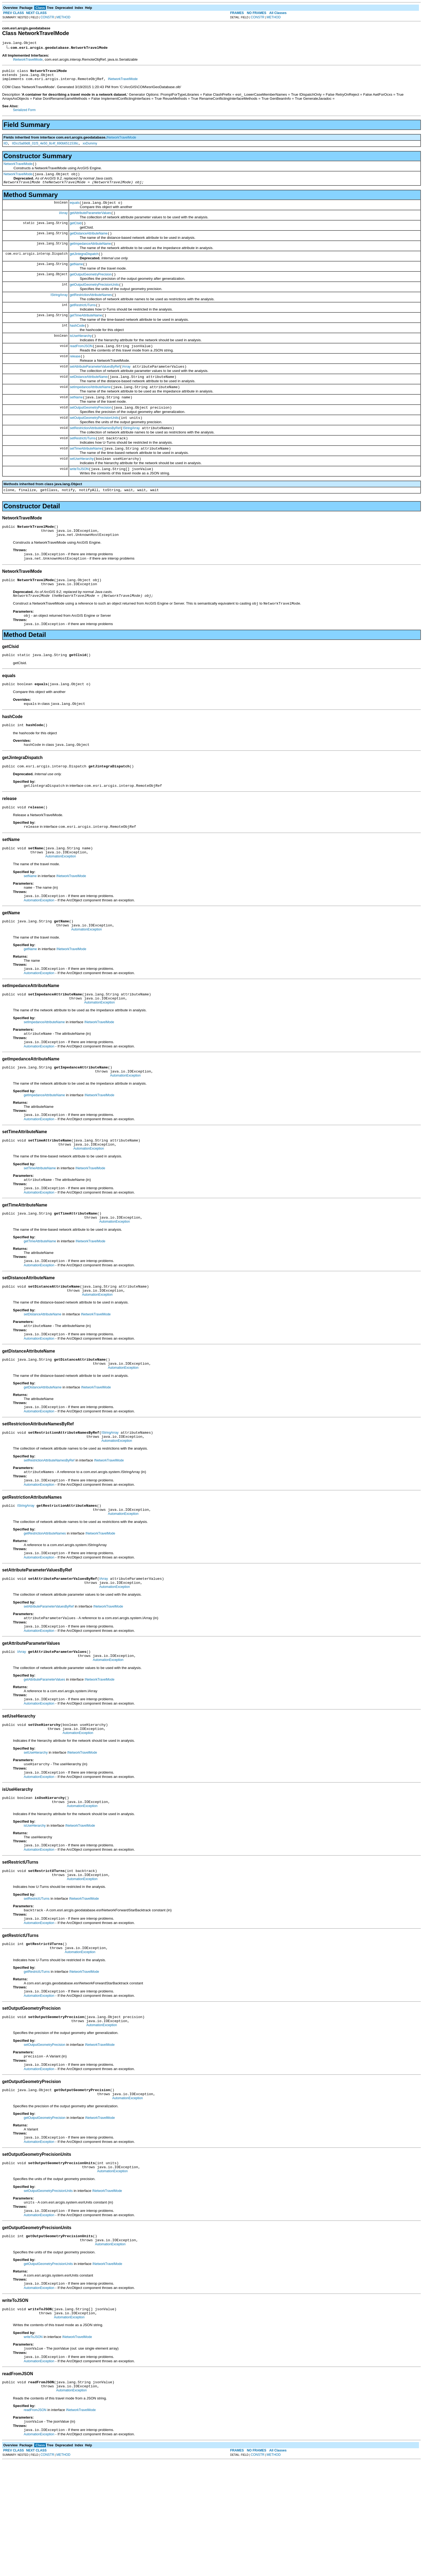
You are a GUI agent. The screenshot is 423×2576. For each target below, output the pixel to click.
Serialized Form (24, 113)
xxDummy (90, 147)
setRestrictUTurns (83, 464)
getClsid (75, 232)
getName (76, 276)
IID (6, 147)
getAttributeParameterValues (90, 221)
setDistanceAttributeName (88, 398)
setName (76, 420)
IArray (63, 221)
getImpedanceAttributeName (90, 254)
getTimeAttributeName (86, 331)
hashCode (77, 342)
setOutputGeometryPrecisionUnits (94, 442)
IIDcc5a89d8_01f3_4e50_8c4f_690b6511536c (45, 147)
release (75, 376)
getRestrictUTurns (83, 320)
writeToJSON (79, 497)
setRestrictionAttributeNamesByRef (95, 453)
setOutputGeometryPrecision (90, 431)
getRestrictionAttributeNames (91, 309)
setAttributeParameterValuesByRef (95, 387)
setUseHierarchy (82, 486)
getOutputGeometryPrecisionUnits (94, 298)
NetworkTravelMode (18, 169)
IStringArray (58, 309)
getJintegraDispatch (84, 265)
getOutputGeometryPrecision (91, 287)
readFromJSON (81, 365)
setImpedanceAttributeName (90, 409)
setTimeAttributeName (86, 475)
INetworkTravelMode (28, 60)
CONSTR (47, 17)
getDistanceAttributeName (89, 243)
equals (74, 210)
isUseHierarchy (81, 354)
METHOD (63, 17)
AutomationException (60, 902)
